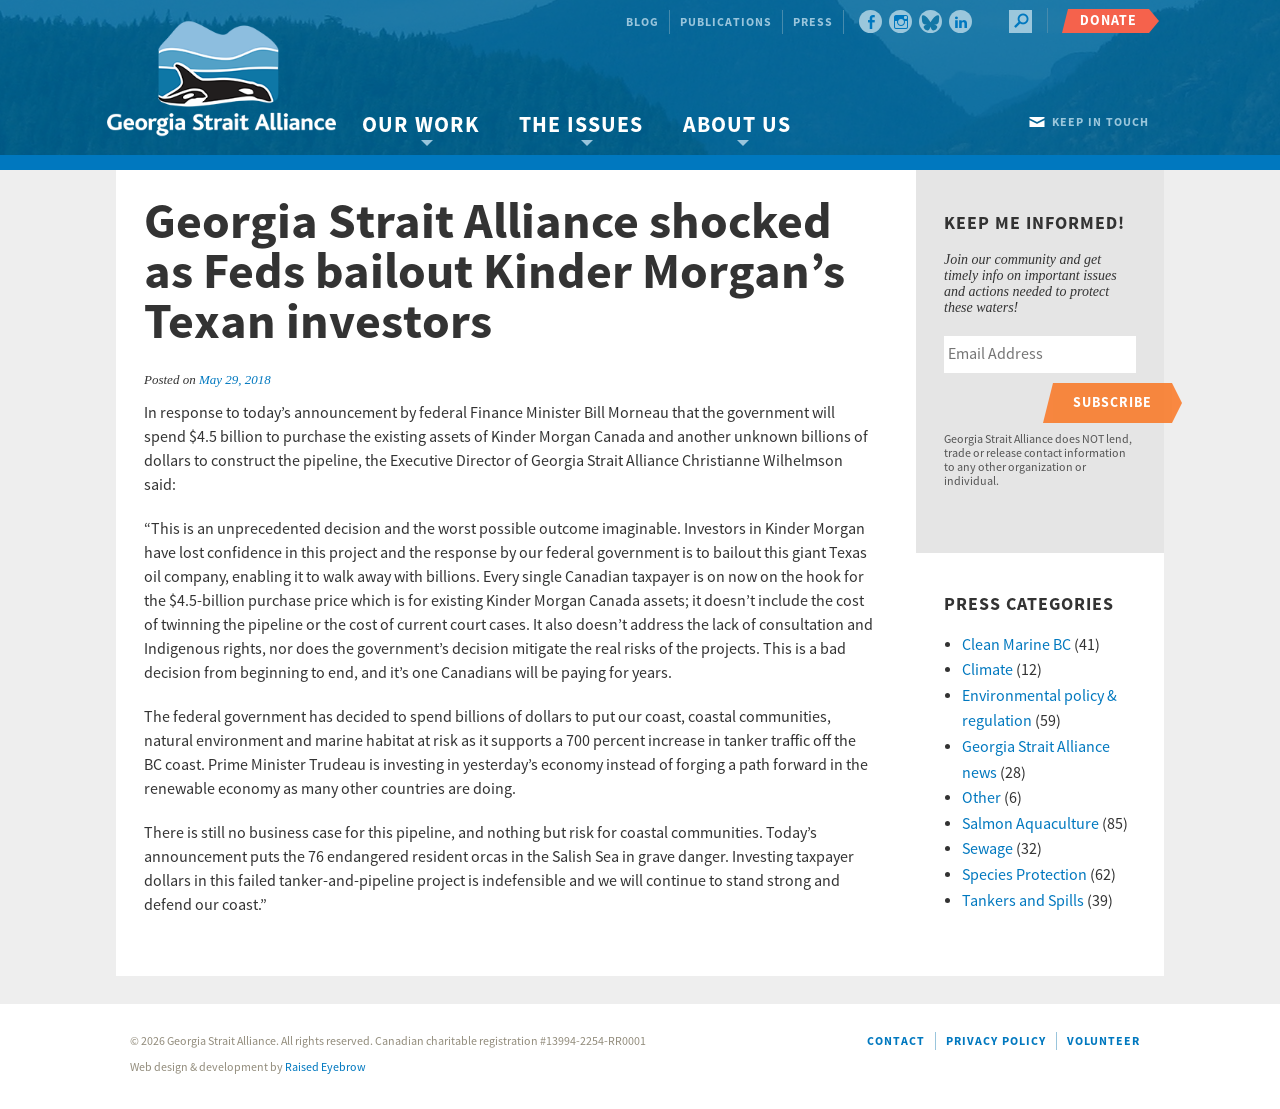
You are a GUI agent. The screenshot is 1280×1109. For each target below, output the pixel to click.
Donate (1108, 20)
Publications (726, 22)
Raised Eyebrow (325, 1067)
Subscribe (1112, 402)
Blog (642, 22)
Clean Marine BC (1016, 645)
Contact (896, 1041)
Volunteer (1103, 1041)
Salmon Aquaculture (1030, 824)
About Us (737, 125)
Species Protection (1024, 875)
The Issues (581, 125)
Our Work (420, 125)
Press (813, 22)
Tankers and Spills (1023, 901)
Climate (987, 670)
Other (981, 798)
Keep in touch (1100, 122)
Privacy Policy (996, 1041)
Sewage (987, 849)
